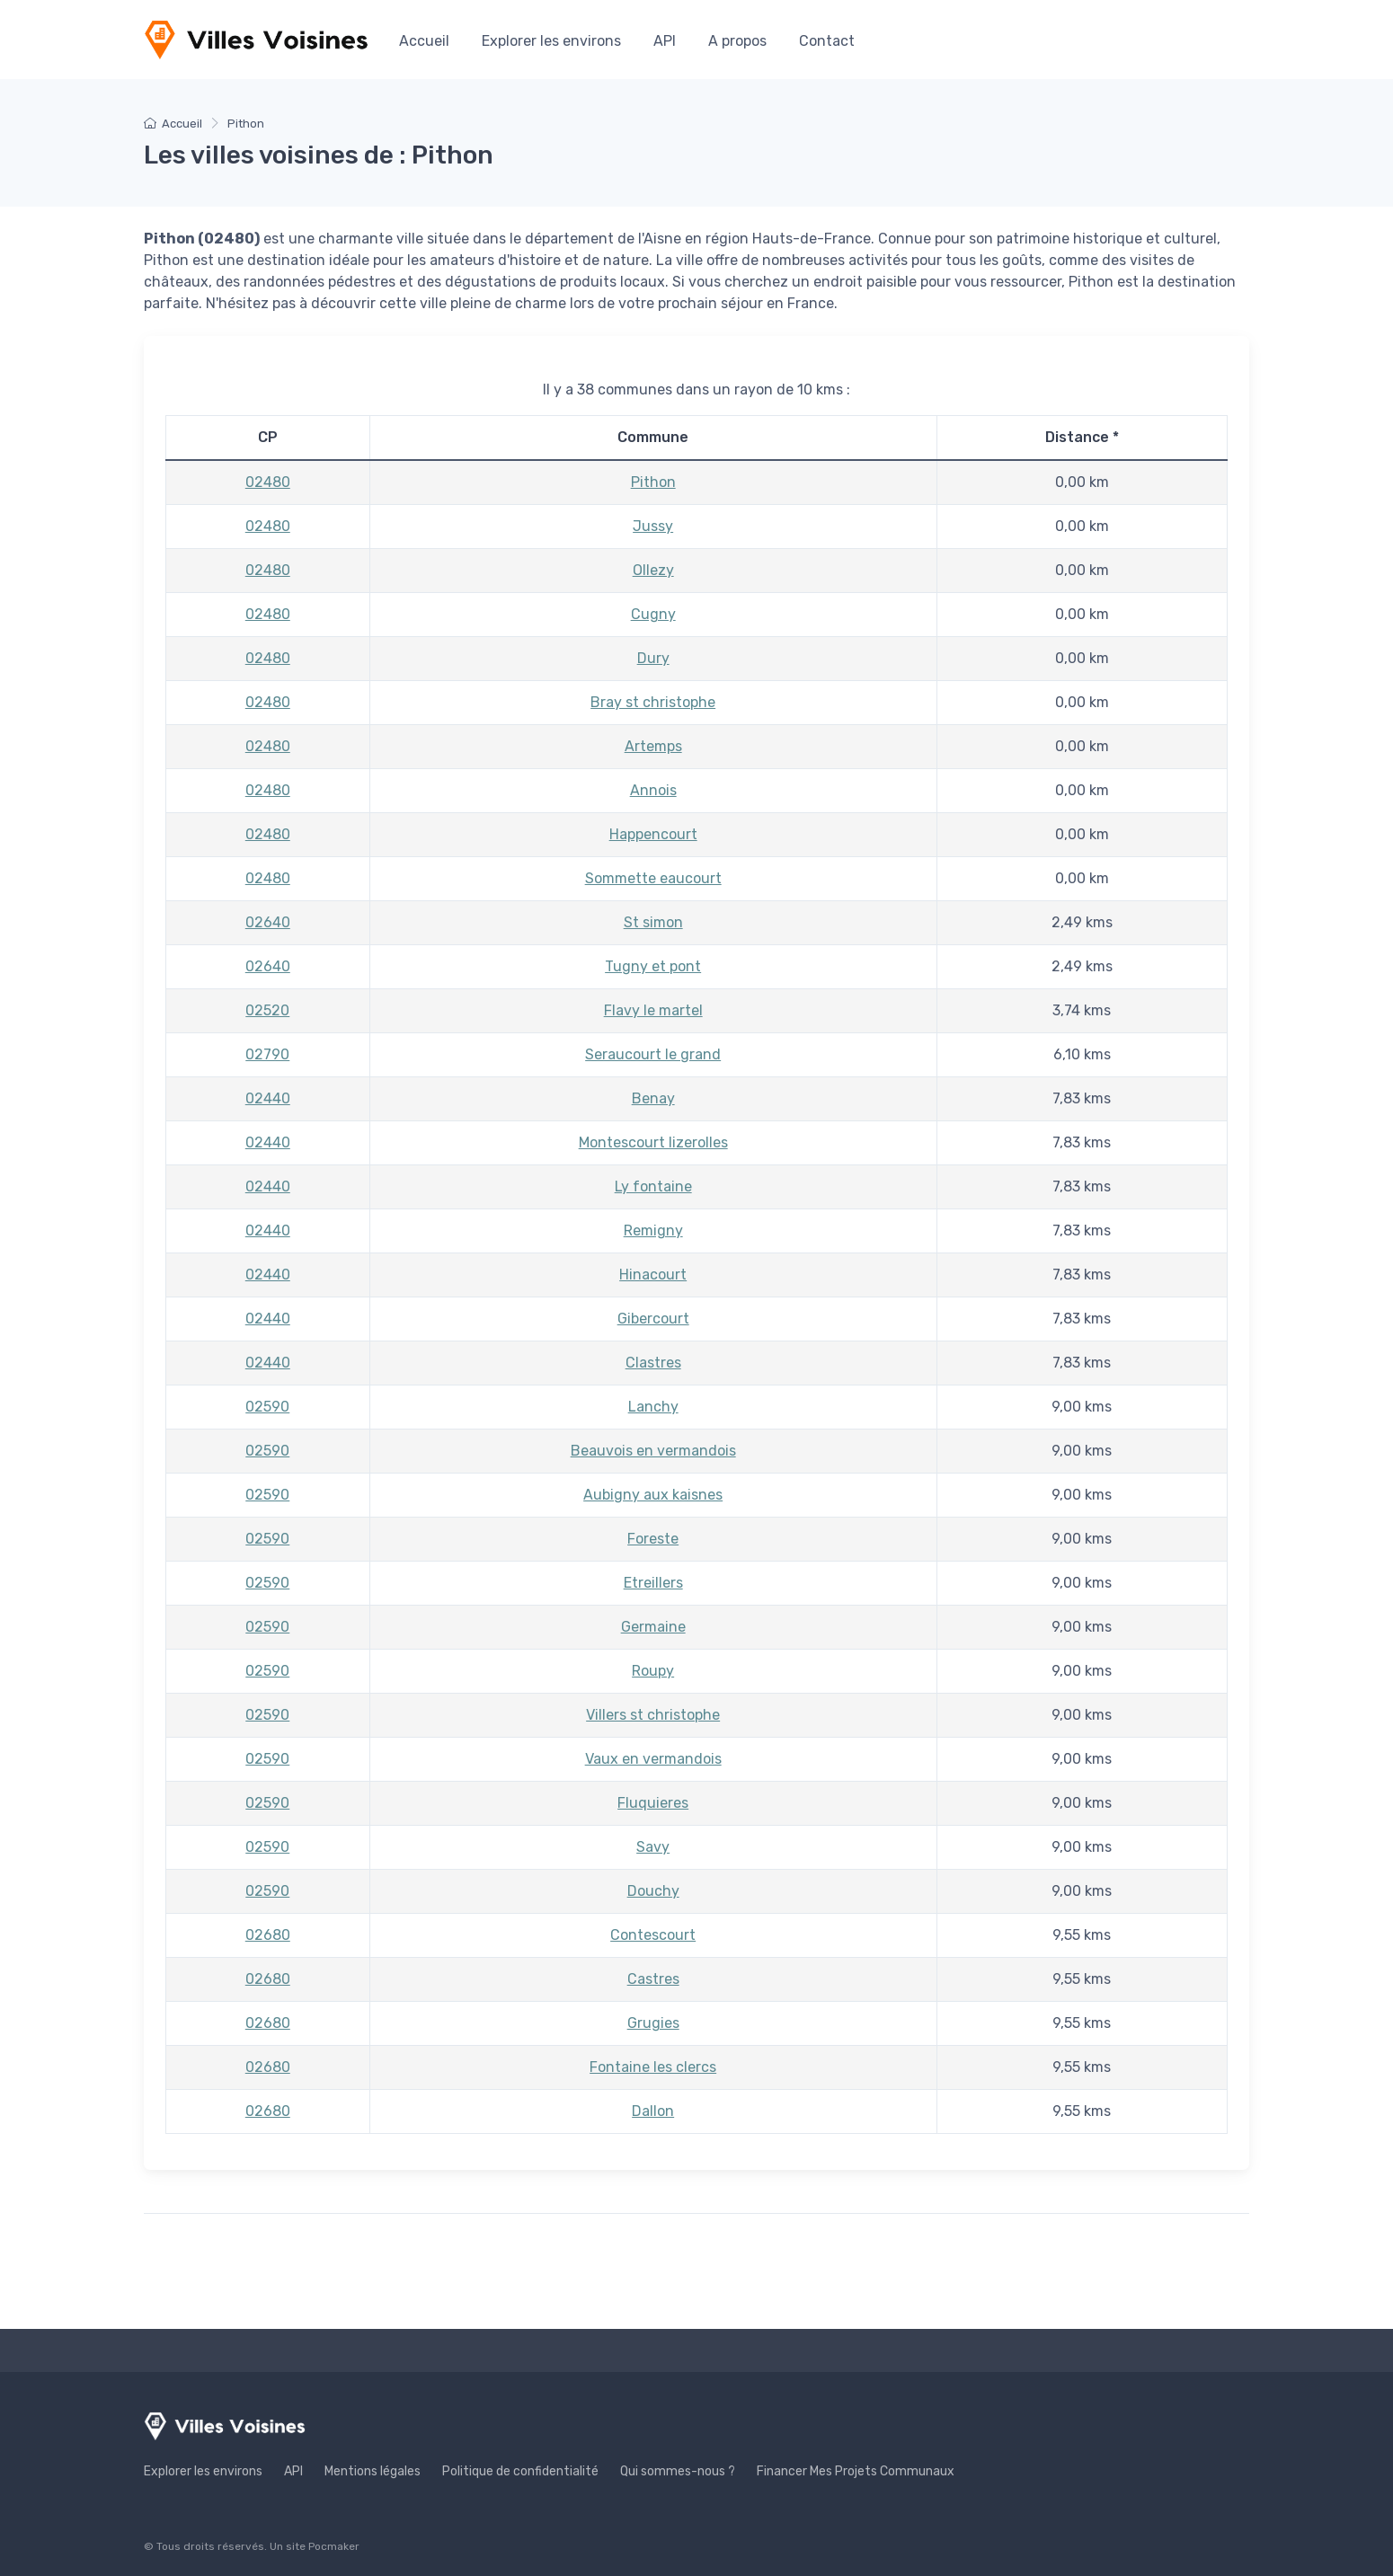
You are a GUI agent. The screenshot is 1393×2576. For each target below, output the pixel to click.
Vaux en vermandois (653, 1758)
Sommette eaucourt (653, 878)
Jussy (653, 526)
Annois (653, 790)
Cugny (653, 614)
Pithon (653, 482)
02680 (267, 1934)
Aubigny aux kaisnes (653, 1494)
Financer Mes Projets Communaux (855, 2471)
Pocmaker (333, 2546)
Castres (653, 1978)
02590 (267, 1406)
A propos (737, 40)
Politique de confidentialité (520, 2471)
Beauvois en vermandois (653, 1450)
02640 (267, 922)
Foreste (653, 1538)
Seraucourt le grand (653, 1054)
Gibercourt (653, 1318)
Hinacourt (653, 1274)
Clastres (653, 1362)
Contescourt (653, 1934)
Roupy (653, 1670)
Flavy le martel (653, 1010)
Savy (653, 1846)
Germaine (653, 1626)
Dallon (653, 2111)
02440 (267, 1098)
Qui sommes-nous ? (677, 2471)
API (664, 40)
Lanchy (653, 1406)
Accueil (424, 40)
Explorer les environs (551, 40)
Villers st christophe (653, 1714)
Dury (653, 658)
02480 (267, 482)
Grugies (653, 2023)
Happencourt (653, 834)
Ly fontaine (653, 1186)
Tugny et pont (653, 966)
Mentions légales (372, 2471)
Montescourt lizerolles (653, 1142)
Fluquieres (652, 1802)
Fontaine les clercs (653, 2067)
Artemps (653, 746)
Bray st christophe (652, 702)
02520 (267, 1010)
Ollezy (653, 570)
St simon (653, 922)
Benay (653, 1098)
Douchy (653, 1890)
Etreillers (653, 1582)
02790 (267, 1054)
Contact (827, 40)
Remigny (653, 1230)
